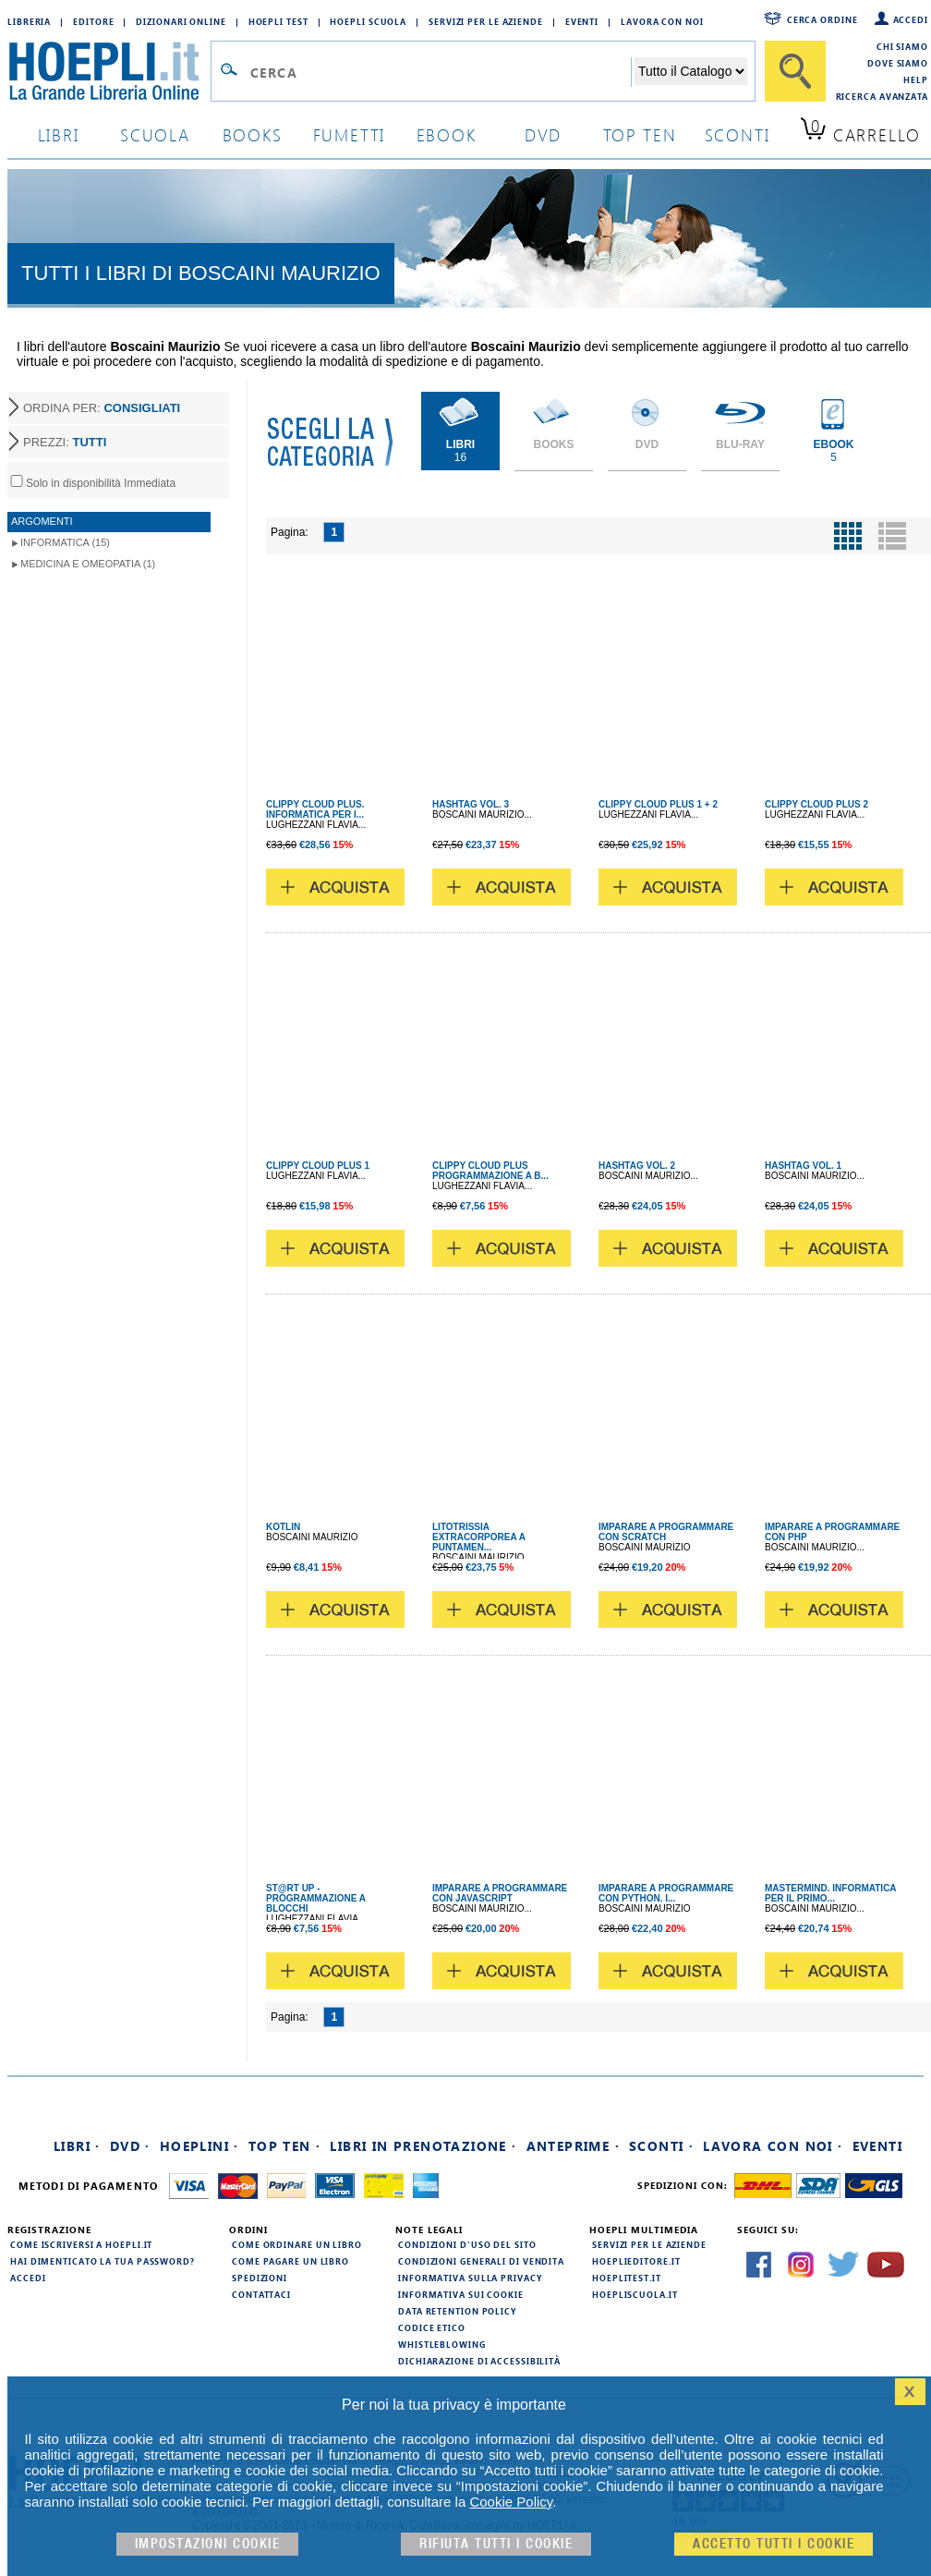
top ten (640, 134)
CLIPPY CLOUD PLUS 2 (816, 804)
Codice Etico (432, 2327)
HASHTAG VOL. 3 (470, 804)
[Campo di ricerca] (440, 72)
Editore (93, 21)
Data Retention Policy (457, 2310)
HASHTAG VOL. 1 (803, 1165)
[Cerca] (795, 71)
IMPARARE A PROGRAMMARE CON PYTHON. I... (665, 1893)
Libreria (29, 21)
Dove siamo (897, 62)
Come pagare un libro (290, 2260)
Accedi (910, 19)
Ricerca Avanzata (882, 96)
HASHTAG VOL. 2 (636, 1165)
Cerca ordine (822, 19)
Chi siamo (902, 46)
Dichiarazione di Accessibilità (479, 2360)
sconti (737, 134)
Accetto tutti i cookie (773, 2544)
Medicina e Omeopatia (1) (87, 563)
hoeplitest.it (626, 2277)
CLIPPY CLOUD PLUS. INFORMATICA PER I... (315, 809)
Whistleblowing (442, 2344)
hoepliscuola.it (635, 2294)
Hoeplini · (199, 2146)
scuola (155, 134)
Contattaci (261, 2294)
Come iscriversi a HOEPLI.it (81, 2244)
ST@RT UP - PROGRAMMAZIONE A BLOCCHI (316, 1898)
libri (58, 134)
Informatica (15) (65, 542)
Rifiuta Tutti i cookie (496, 2544)
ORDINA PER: (101, 408)
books (253, 134)
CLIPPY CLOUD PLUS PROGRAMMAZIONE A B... (490, 1170)
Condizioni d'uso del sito (467, 2244)
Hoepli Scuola (368, 21)
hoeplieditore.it (636, 2260)
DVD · (130, 2146)
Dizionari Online (180, 21)
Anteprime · (573, 2146)
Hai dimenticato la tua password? (102, 2260)
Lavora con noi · (772, 2146)
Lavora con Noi (662, 21)
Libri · (77, 2146)
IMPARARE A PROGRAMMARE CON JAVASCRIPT (499, 1893)
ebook (447, 134)
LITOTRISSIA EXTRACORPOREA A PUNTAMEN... (479, 1537)
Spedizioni (259, 2277)
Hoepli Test (278, 21)
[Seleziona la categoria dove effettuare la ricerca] (691, 71)
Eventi (581, 21)
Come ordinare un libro (297, 2244)
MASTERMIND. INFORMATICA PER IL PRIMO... (830, 1893)
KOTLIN (283, 1527)
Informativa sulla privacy (470, 2277)
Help (915, 79)
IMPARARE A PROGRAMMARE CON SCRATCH (665, 1532)
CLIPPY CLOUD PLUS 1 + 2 (658, 804)
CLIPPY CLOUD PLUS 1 (317, 1165)
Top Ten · (284, 2146)
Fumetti (349, 134)
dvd (543, 134)
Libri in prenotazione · (423, 2146)
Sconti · (661, 2146)
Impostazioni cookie (208, 2544)
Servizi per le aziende (486, 21)
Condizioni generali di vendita (481, 2260)
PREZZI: (64, 442)
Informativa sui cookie (461, 2294)
